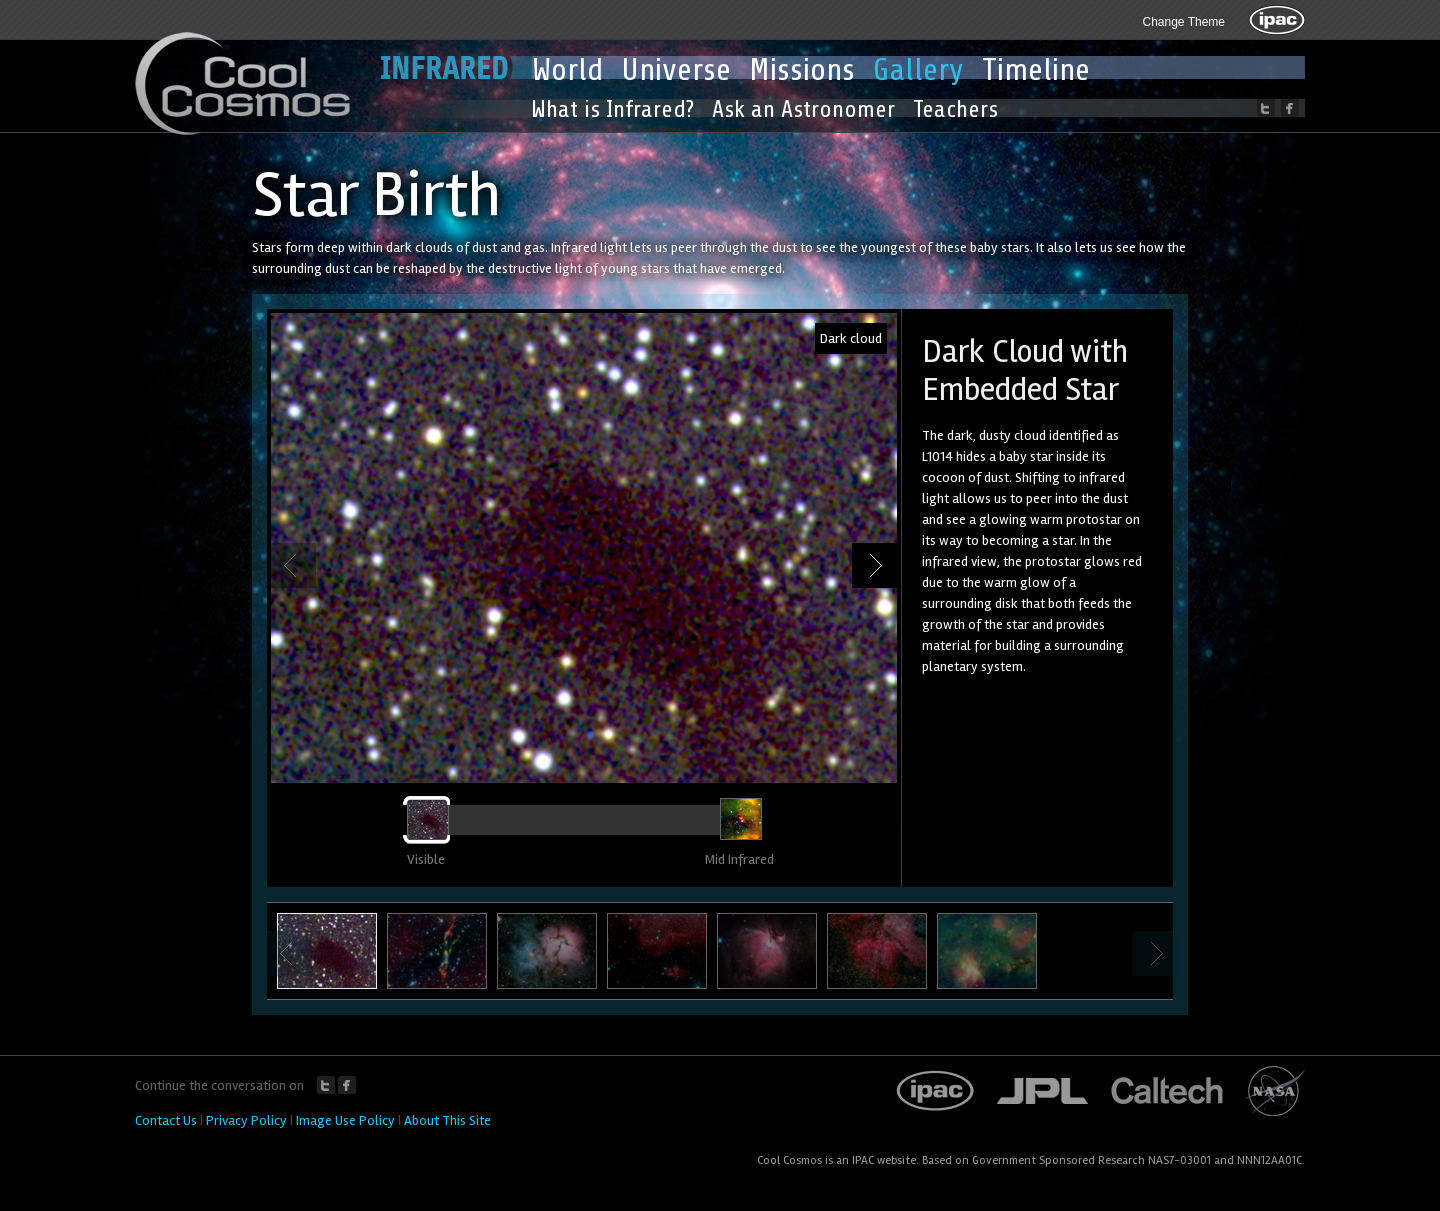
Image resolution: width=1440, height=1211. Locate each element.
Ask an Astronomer (803, 109)
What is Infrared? (612, 109)
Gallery (918, 70)
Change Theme (1184, 22)
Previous (293, 565)
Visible (426, 859)
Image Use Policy (345, 1120)
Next (874, 565)
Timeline (1036, 70)
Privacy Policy (246, 1120)
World (567, 70)
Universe (676, 70)
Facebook (347, 1085)
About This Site (447, 1120)
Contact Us (166, 1120)
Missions (802, 70)
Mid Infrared (739, 859)
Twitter (326, 1085)
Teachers (955, 109)
